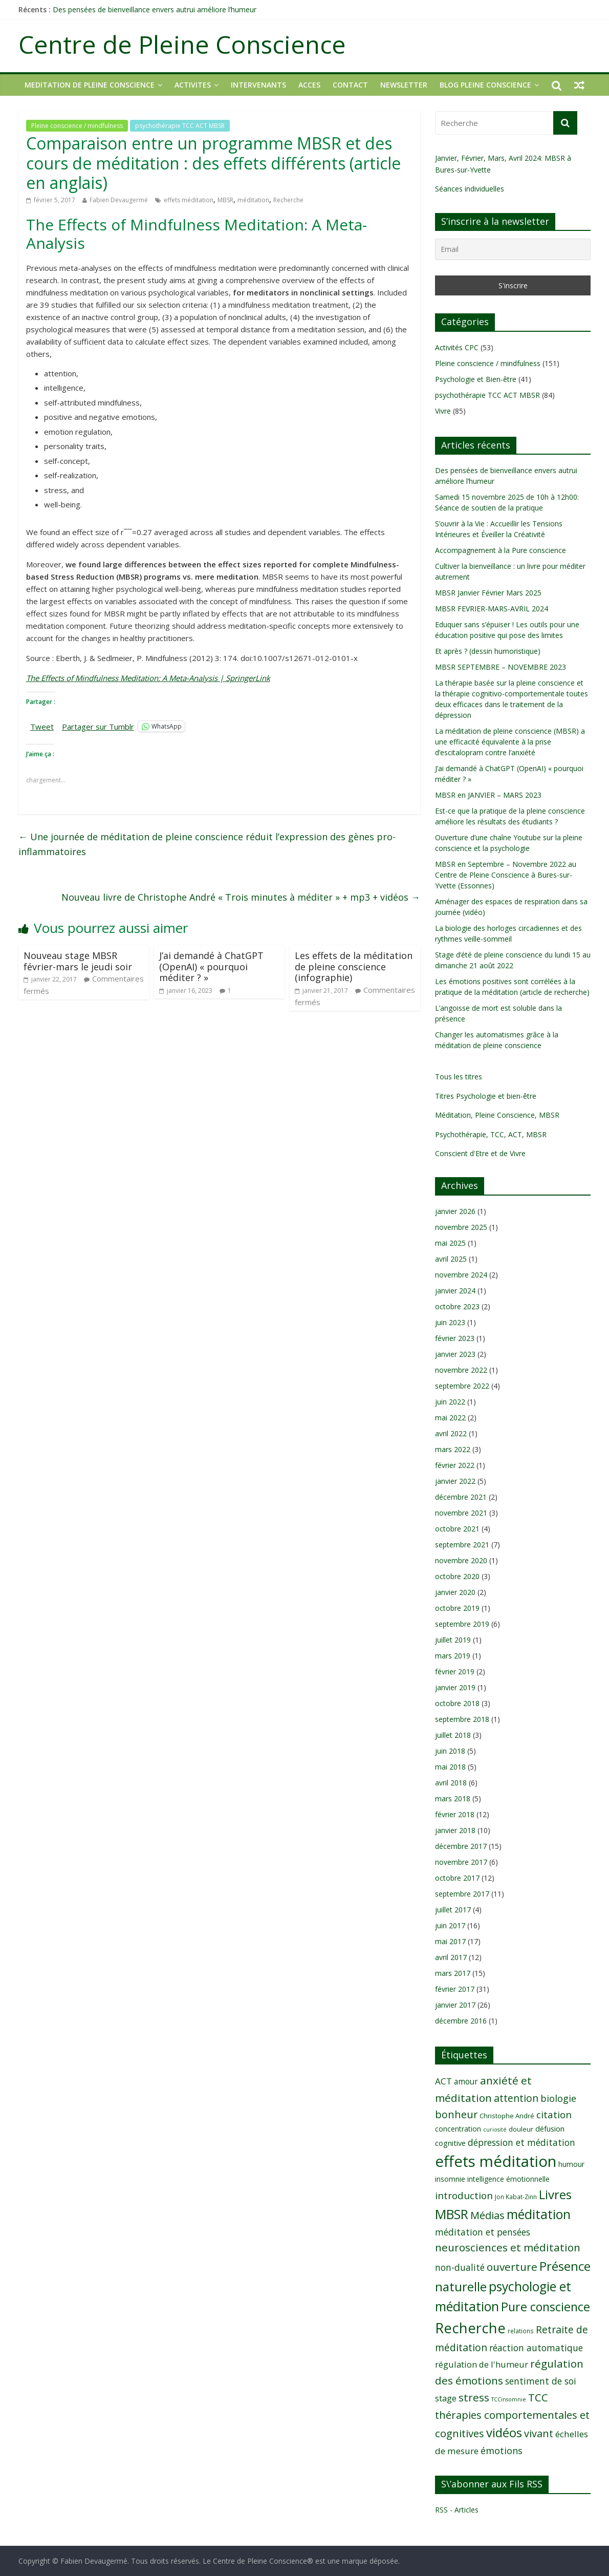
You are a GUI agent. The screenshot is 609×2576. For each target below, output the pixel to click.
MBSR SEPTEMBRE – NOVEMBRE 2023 (500, 667)
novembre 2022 (461, 1370)
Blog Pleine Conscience (485, 85)
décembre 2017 (461, 1846)
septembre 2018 (462, 1719)
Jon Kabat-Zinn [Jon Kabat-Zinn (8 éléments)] (516, 2196)
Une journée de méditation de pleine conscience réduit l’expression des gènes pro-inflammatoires (207, 844)
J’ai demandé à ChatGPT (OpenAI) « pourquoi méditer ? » (211, 966)
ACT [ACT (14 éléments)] (443, 2081)
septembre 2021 (462, 1544)
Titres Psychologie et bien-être (485, 1096)
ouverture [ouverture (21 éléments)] (512, 2267)
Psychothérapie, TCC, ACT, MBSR (491, 1134)
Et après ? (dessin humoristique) (487, 651)
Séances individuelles (469, 189)
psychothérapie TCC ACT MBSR (180, 125)
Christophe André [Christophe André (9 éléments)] (507, 2115)
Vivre (443, 411)
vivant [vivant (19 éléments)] (538, 2433)
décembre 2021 (461, 1497)
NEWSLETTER (403, 85)
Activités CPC (456, 347)
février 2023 (454, 1338)
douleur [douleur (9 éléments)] (521, 2129)
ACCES (309, 85)
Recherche (288, 200)
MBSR (225, 200)
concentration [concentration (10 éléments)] (458, 2129)
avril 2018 (451, 1782)
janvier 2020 (455, 1592)
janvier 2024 (455, 1290)
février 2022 (454, 1465)
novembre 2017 (461, 1862)
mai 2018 (450, 1767)
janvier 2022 (455, 1481)
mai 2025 (450, 1243)
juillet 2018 (453, 1735)
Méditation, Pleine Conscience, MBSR (497, 1115)
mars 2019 (452, 1655)
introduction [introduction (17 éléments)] (464, 2195)
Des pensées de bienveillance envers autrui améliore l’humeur (154, 9)
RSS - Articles (456, 2510)
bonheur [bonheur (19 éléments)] (456, 2114)
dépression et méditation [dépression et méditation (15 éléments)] (521, 2142)
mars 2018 (452, 1798)
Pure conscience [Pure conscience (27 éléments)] (545, 2306)
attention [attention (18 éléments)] (516, 2098)
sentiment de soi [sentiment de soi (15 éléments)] (540, 2381)
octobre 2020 (457, 1576)
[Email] (513, 249)
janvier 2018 (455, 1830)
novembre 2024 (461, 1275)
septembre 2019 (462, 1624)
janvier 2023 (455, 1354)
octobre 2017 (457, 1878)
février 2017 (454, 1989)
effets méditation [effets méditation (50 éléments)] (495, 2161)
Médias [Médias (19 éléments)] (487, 2215)
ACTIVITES (193, 85)
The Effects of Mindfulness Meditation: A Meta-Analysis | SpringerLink (148, 678)
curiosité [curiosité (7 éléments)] (495, 2129)
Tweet (42, 725)
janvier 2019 (455, 1687)
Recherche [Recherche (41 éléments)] (470, 2327)
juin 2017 (450, 1925)
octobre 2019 (457, 1608)
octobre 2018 (457, 1703)
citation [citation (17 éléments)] (554, 2114)
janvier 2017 (455, 2005)
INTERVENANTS (258, 85)
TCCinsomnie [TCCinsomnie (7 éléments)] (508, 2399)
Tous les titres (458, 1076)
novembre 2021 (461, 1513)
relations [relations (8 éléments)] (521, 2331)
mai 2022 (450, 1417)
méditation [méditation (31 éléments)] (539, 2214)
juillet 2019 (453, 1640)
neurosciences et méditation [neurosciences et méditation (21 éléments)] (507, 2247)
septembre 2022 (462, 1386)
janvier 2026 (455, 1211)
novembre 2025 (461, 1227)
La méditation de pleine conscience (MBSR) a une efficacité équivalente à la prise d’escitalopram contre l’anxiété (510, 741)
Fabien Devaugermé (119, 200)
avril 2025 (451, 1259)
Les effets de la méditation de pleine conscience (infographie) (353, 966)
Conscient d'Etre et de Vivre (480, 1153)
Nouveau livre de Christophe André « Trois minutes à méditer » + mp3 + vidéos (240, 897)
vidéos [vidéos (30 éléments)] (504, 2432)
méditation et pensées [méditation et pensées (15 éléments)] (482, 2232)
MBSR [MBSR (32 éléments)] (451, 2214)
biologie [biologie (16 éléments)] (558, 2098)
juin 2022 (450, 1402)
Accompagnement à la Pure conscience (500, 550)
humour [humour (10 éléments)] (571, 2164)
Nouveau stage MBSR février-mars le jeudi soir (78, 961)
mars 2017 (452, 1973)
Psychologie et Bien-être (475, 379)
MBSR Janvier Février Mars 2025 (488, 593)
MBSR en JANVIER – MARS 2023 (488, 795)
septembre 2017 (462, 1894)
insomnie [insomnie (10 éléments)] (450, 2179)
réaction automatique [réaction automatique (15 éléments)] (536, 2347)
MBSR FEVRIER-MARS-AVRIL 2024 (491, 608)
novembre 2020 (461, 1560)
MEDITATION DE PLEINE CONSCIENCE (90, 85)
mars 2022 (452, 1449)
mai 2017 (450, 1941)
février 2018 (454, 1814)
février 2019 (454, 1671)
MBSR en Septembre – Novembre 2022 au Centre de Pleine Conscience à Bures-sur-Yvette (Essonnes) (505, 874)
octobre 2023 (457, 1306)
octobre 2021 (457, 1529)
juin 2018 (450, 1751)
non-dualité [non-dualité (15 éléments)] (460, 2267)
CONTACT (350, 85)
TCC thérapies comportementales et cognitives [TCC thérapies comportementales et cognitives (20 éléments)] (512, 2415)
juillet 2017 (453, 1909)
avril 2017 (451, 1957)
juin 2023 (450, 1322)
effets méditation (188, 200)
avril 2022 (451, 1433)
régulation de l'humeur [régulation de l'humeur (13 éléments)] (481, 2364)
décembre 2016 (461, 2021)
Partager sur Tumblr (98, 725)
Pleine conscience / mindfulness (77, 125)
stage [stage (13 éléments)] (445, 2398)
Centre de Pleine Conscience (182, 44)
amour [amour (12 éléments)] (466, 2081)
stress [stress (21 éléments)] (474, 2397)
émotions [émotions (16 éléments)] (502, 2450)
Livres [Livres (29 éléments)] (555, 2194)
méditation (253, 200)
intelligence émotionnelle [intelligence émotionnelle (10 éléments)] (508, 2179)
